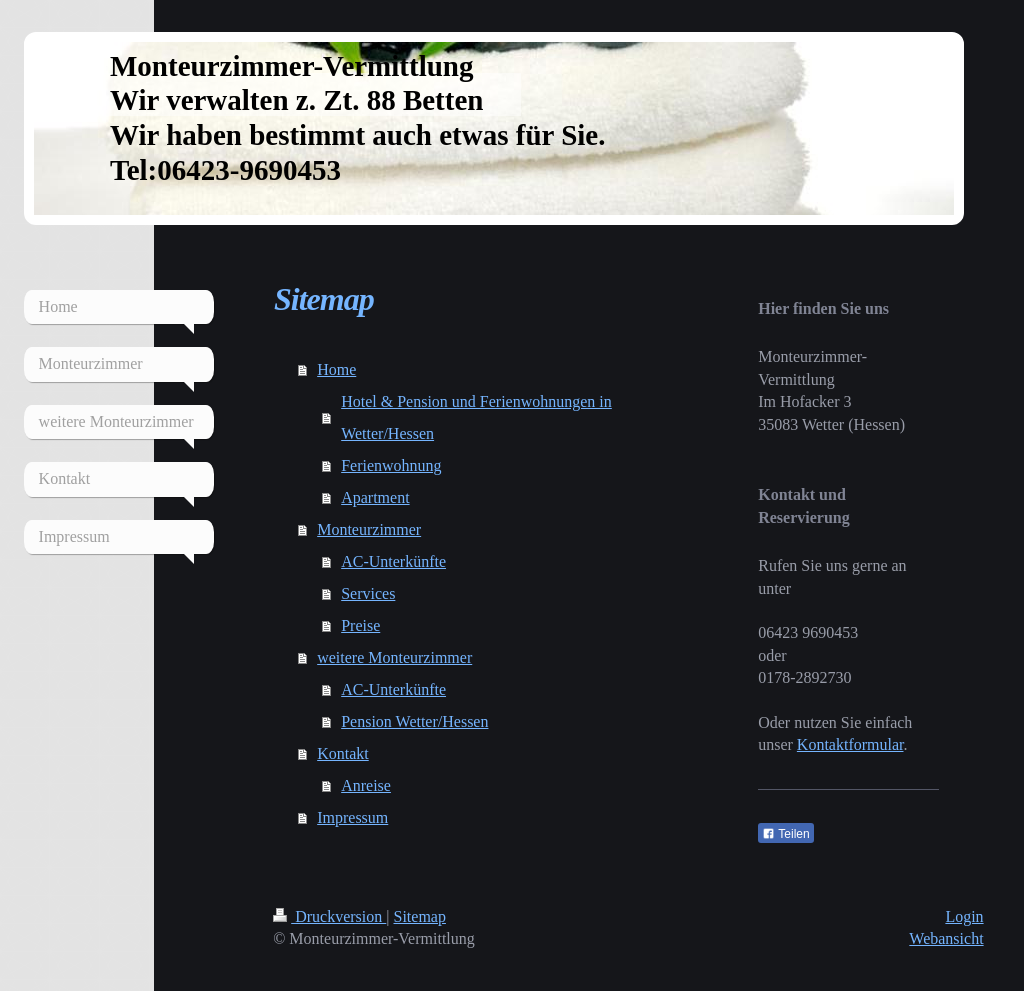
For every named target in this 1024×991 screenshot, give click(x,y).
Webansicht (946, 938)
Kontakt (343, 753)
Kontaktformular (850, 744)
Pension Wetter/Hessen (414, 721)
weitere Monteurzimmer (394, 657)
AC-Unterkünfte (393, 561)
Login (964, 916)
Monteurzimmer (369, 529)
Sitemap (420, 916)
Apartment (375, 497)
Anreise (366, 785)
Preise (360, 625)
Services (368, 593)
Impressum (352, 817)
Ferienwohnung (391, 465)
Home (336, 369)
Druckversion (329, 916)
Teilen (785, 834)
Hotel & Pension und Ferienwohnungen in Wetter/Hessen (476, 417)
